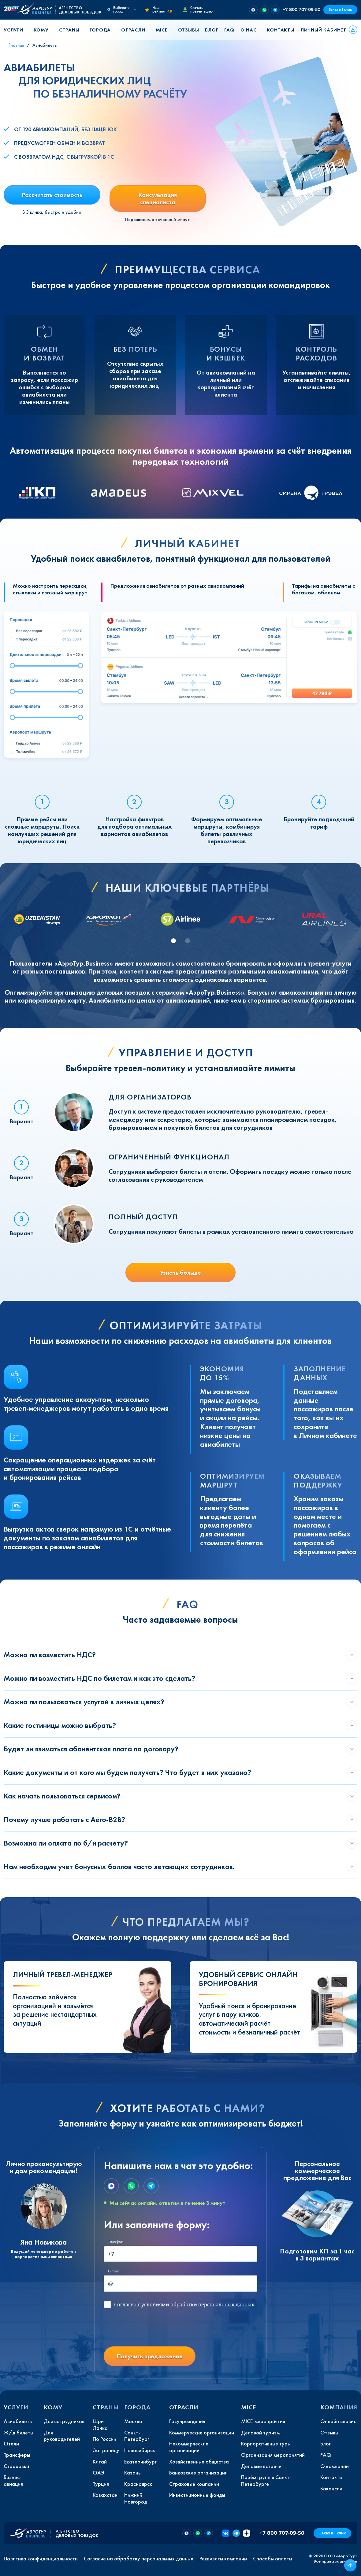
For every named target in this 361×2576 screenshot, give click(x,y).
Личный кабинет (323, 30)
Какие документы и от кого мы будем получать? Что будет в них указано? (127, 1772)
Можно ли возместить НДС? (50, 1654)
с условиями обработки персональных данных (184, 2304)
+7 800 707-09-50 (301, 9)
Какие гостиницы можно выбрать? (60, 1725)
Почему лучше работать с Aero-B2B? (64, 1819)
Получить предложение (150, 2356)
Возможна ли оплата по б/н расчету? (66, 1843)
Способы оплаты (272, 2558)
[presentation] (150, 2329)
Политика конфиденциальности (41, 2558)
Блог (211, 30)
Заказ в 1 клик (340, 10)
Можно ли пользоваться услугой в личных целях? (84, 1701)
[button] (16, 30)
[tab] (173, 940)
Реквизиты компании (223, 2558)
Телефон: (116, 2241)
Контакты (280, 30)
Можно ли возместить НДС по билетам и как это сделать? (99, 1678)
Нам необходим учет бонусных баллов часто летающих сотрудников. (119, 1866)
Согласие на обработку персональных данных (138, 2558)
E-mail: (114, 2271)
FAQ (229, 30)
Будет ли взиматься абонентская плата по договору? (91, 1749)
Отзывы (188, 30)
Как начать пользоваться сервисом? (62, 1796)
